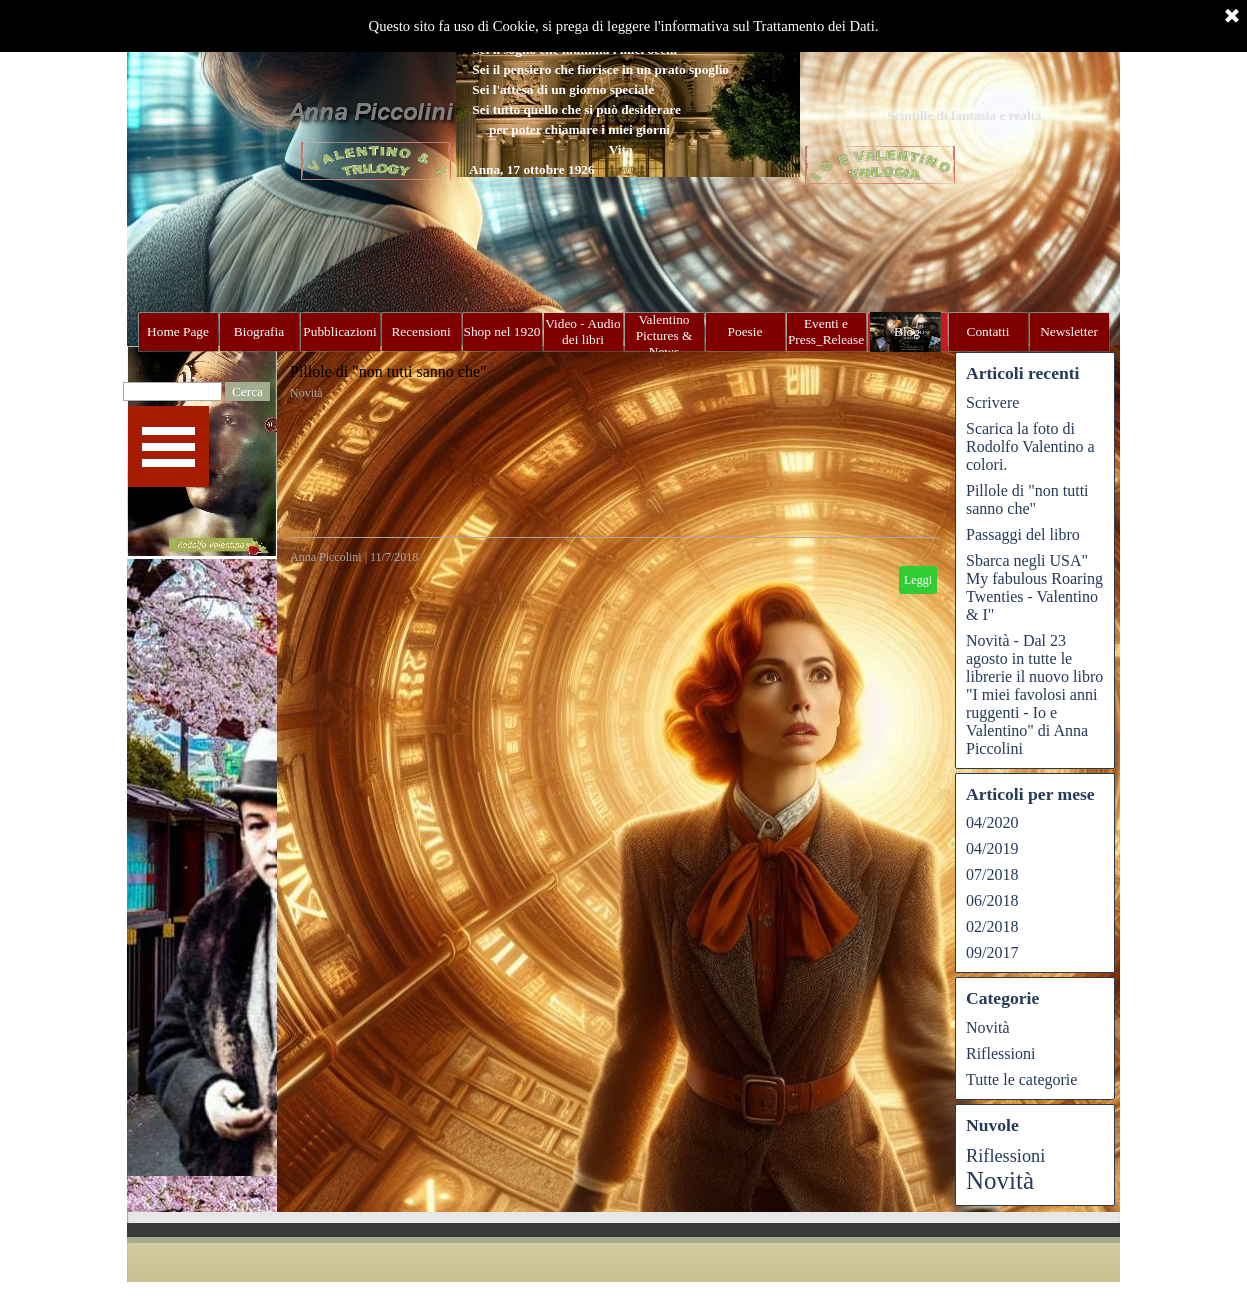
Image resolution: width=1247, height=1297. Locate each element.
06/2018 (992, 900)
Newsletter (1069, 331)
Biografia (259, 331)
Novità (306, 393)
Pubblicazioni (339, 331)
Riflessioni (1000, 1053)
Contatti (988, 331)
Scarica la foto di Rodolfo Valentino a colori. (1030, 446)
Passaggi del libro (1023, 534)
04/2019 (992, 848)
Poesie (745, 331)
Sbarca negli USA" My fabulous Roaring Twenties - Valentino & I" (1034, 587)
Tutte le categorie (1021, 1079)
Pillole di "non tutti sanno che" (388, 371)
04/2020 (992, 822)
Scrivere (992, 402)
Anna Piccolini (326, 557)
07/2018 (992, 874)
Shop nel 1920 (502, 331)
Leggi (918, 580)
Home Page (178, 331)
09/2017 (992, 952)
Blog (907, 331)
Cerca (247, 391)
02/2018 (992, 926)
